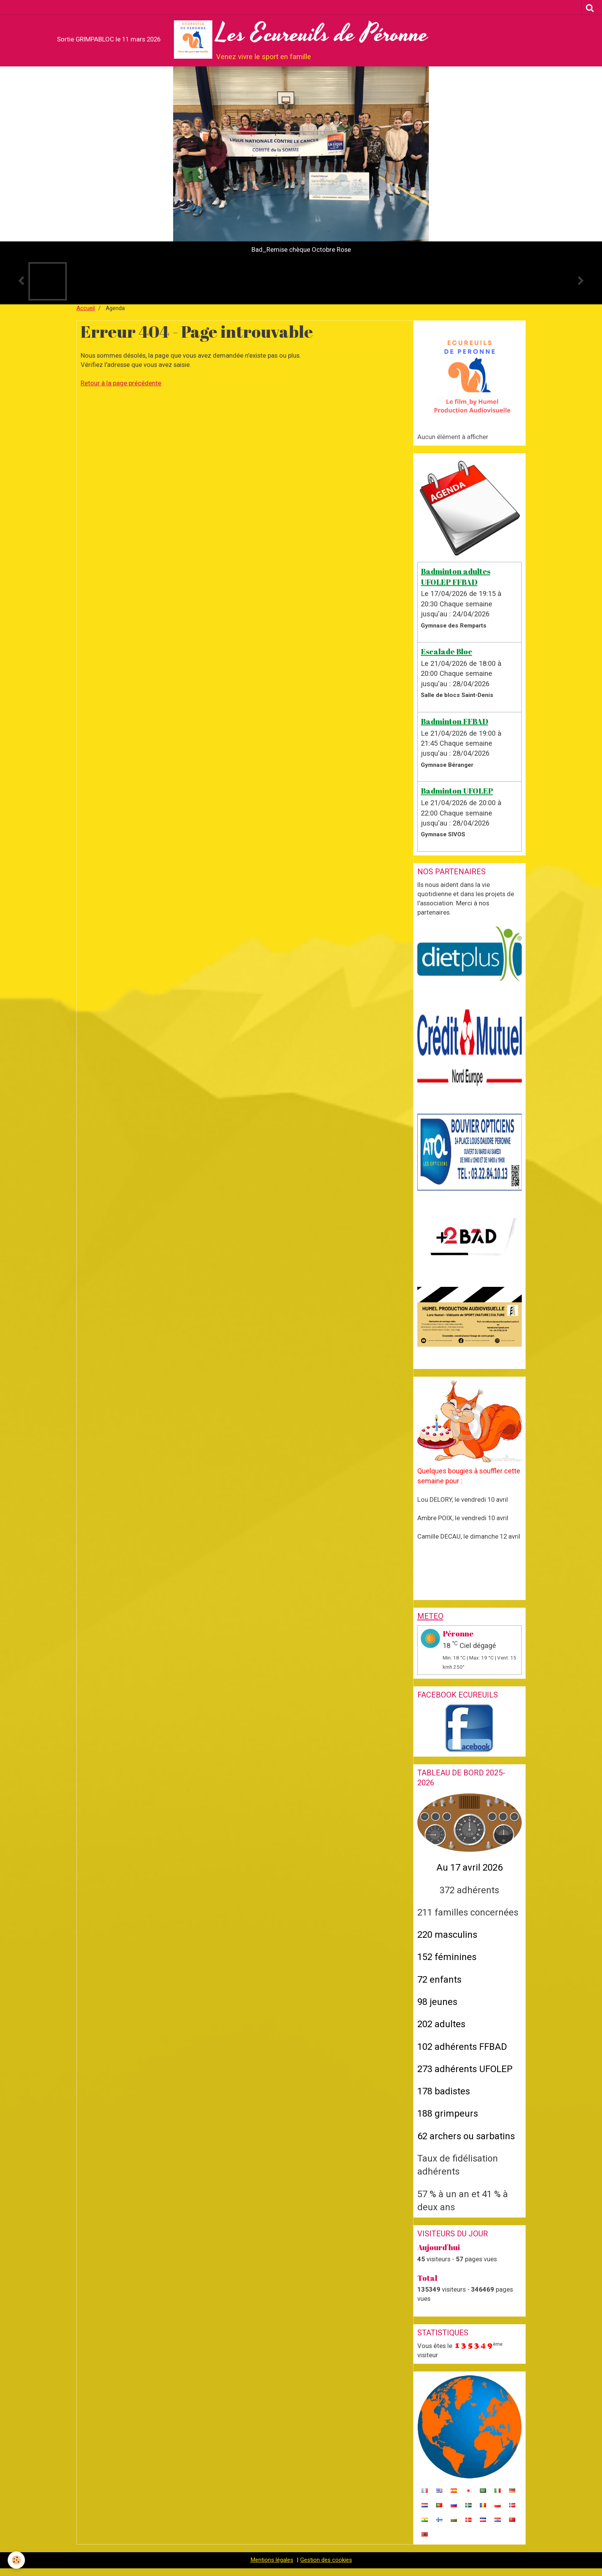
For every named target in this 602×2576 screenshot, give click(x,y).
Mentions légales (271, 2559)
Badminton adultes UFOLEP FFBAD (455, 576)
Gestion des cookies (326, 2559)
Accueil (85, 308)
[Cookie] (16, 2560)
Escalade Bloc (446, 651)
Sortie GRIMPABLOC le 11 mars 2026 (108, 39)
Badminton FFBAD (454, 721)
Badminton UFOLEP (457, 791)
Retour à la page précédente (121, 383)
